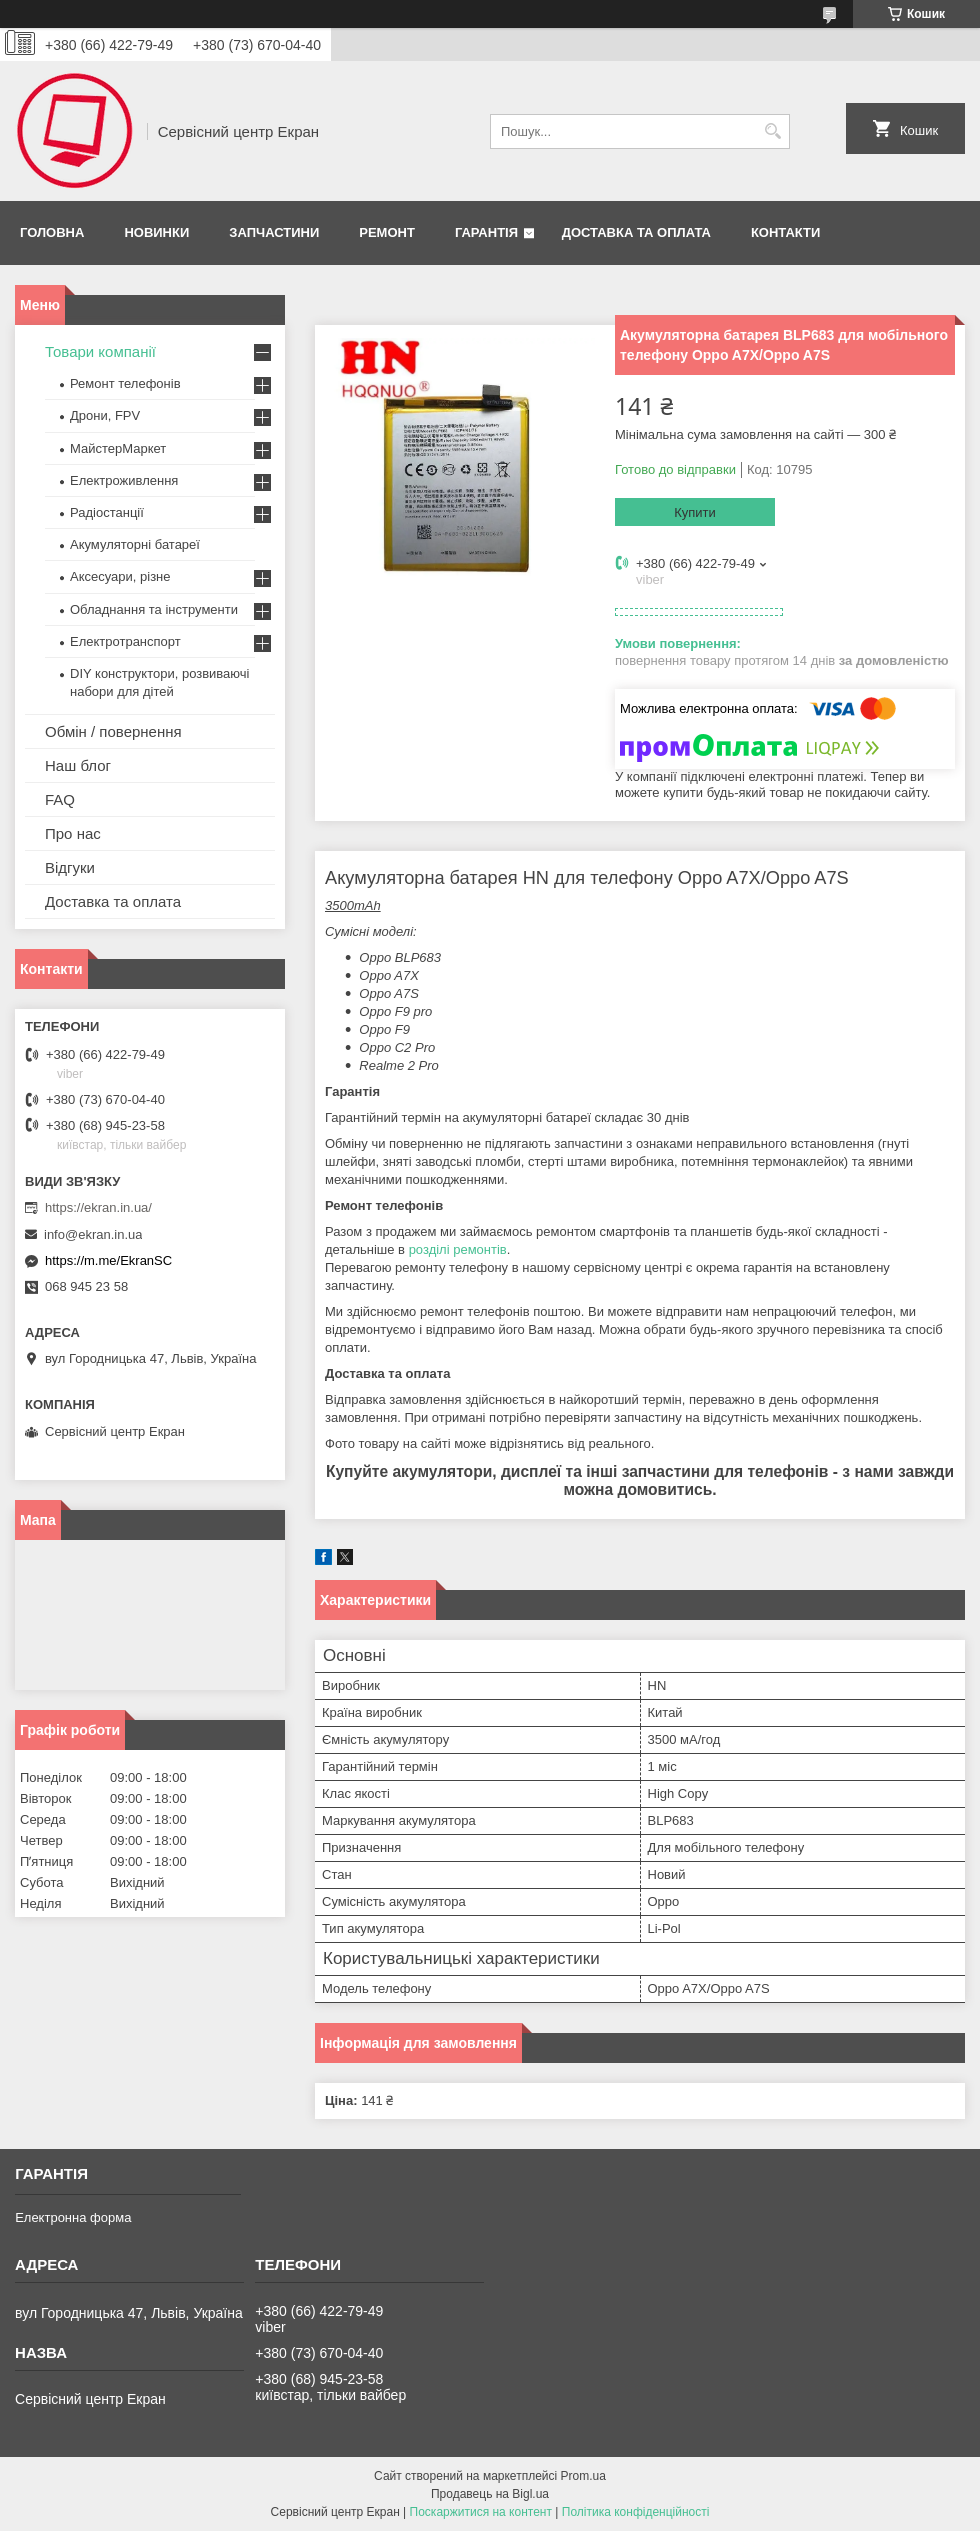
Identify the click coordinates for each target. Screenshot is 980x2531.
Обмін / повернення (113, 731)
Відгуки (70, 867)
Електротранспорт (125, 641)
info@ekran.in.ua (93, 1234)
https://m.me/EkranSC (108, 1260)
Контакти (786, 232)
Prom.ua (583, 2476)
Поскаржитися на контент (481, 2512)
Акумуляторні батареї (135, 544)
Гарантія (486, 232)
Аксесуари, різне (120, 576)
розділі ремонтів (458, 1249)
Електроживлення (124, 480)
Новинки (156, 232)
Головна (52, 232)
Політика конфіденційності (636, 2512)
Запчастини (274, 232)
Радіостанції (107, 512)
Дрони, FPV (105, 415)
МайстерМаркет (118, 448)
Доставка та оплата (636, 232)
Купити (695, 512)
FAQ (60, 799)
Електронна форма (73, 2217)
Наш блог (78, 765)
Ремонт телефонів (125, 383)
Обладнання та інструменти (154, 609)
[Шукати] (772, 131)
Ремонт (387, 232)
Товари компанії (100, 351)
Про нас (73, 833)
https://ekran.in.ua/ (98, 1207)
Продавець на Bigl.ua (490, 2494)
